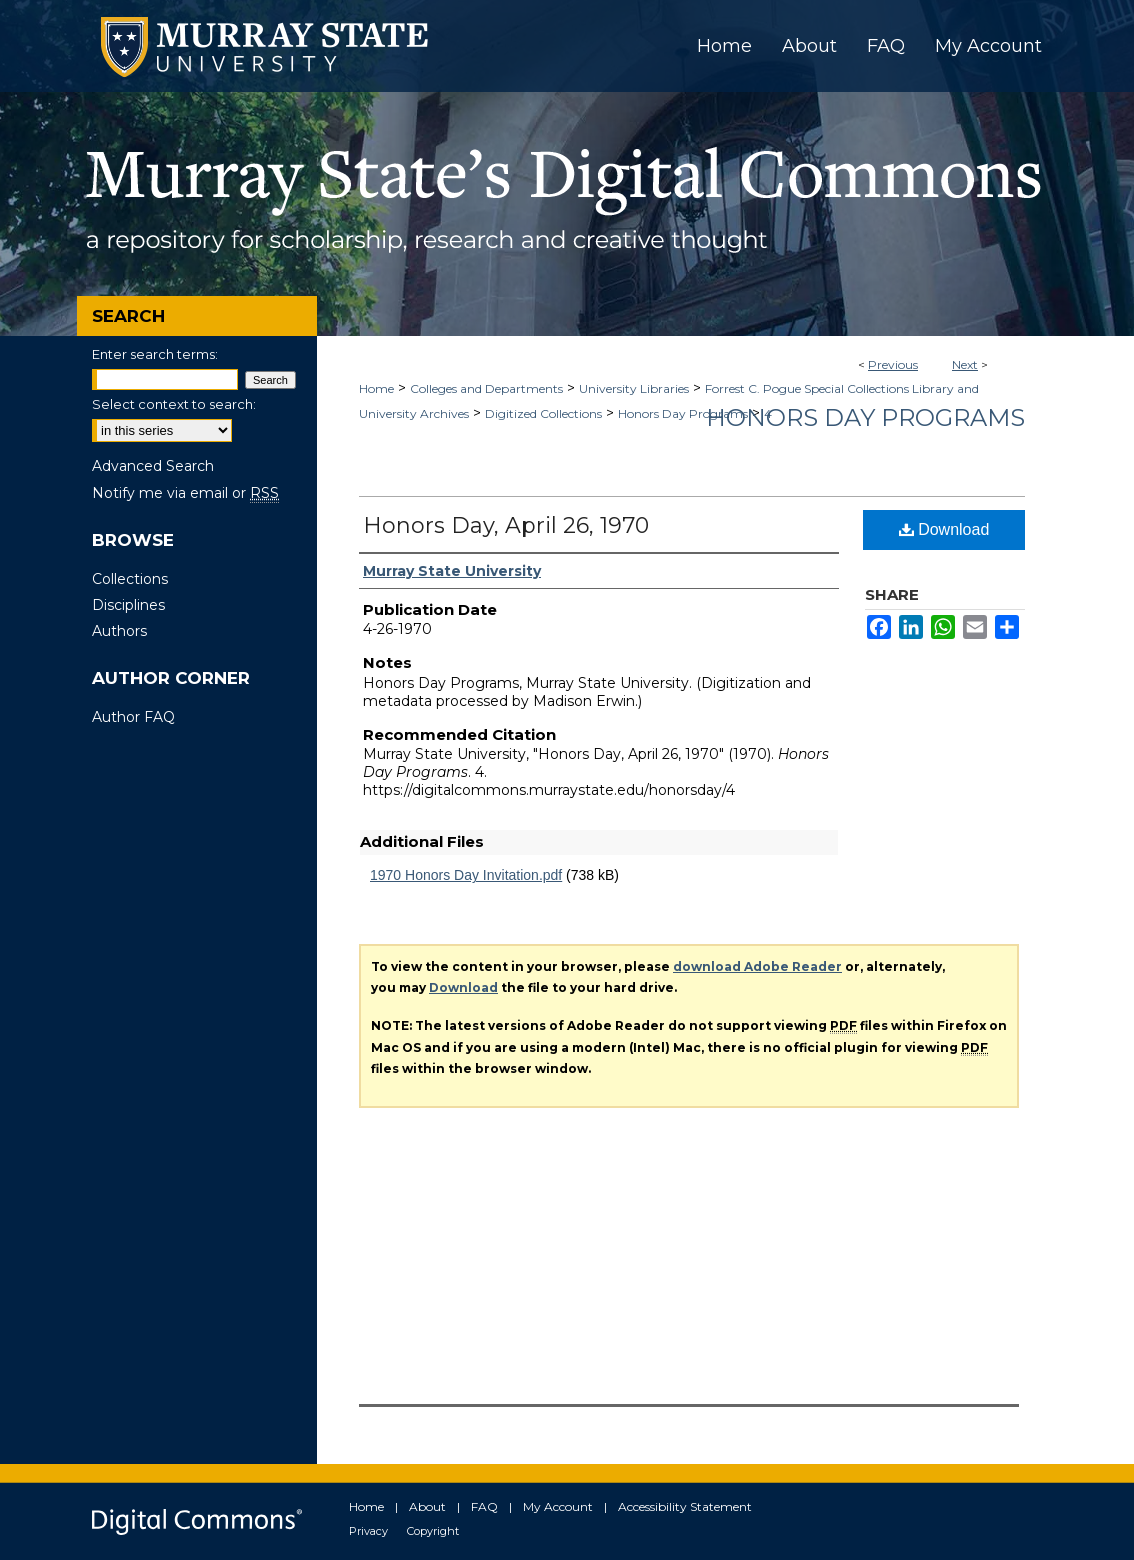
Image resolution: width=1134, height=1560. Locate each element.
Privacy (368, 1531)
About (427, 1506)
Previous (893, 364)
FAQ (484, 1506)
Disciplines (128, 605)
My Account (558, 1506)
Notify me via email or (185, 493)
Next (965, 364)
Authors (119, 631)
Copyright (433, 1531)
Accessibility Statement (685, 1506)
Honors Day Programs (683, 413)
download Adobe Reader (757, 966)
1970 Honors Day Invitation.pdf (466, 875)
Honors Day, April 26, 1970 (506, 525)
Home (376, 388)
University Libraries (634, 388)
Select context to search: (174, 404)
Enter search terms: (155, 354)
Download (944, 529)
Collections (130, 579)
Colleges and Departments (486, 388)
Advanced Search (153, 466)
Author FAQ (133, 717)
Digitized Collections (543, 413)
